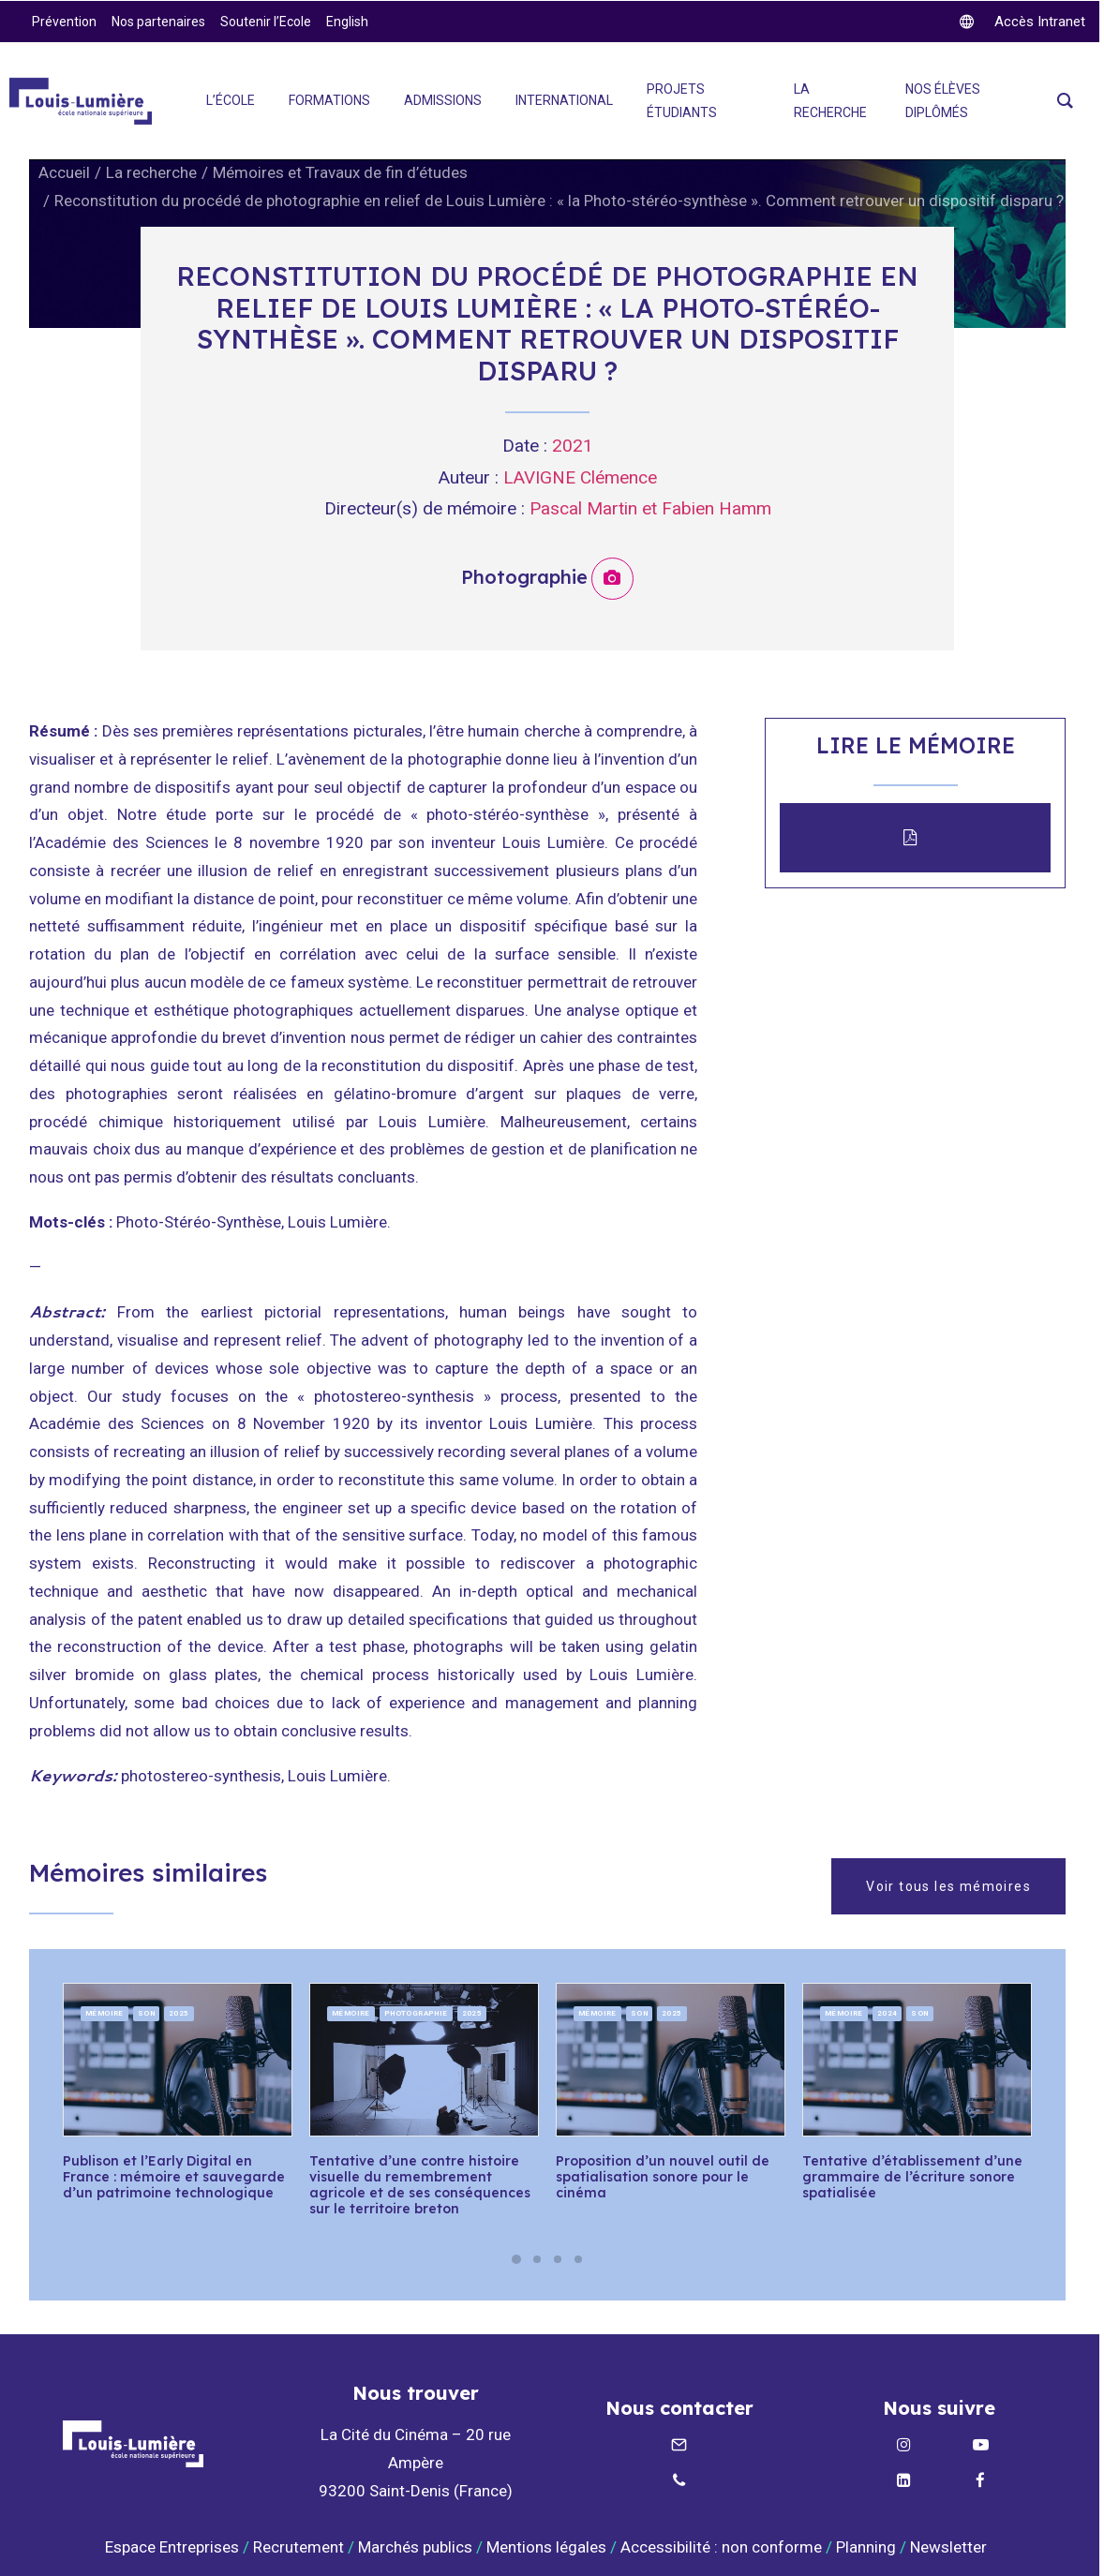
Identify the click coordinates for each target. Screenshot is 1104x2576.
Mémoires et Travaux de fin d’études (340, 172)
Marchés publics (415, 2546)
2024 (887, 2013)
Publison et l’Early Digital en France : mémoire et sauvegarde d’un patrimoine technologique (174, 2176)
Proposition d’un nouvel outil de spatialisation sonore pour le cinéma (662, 2176)
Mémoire (104, 2013)
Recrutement (298, 2546)
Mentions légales (546, 2546)
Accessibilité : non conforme (721, 2546)
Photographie (416, 2013)
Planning (866, 2546)
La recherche (151, 172)
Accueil (64, 172)
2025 (179, 2013)
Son (146, 2013)
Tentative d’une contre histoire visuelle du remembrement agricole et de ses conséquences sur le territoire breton (419, 2184)
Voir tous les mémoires (948, 1886)
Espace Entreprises (172, 2546)
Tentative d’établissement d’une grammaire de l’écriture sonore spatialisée (912, 2176)
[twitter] (1022, 21)
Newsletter (950, 2546)
